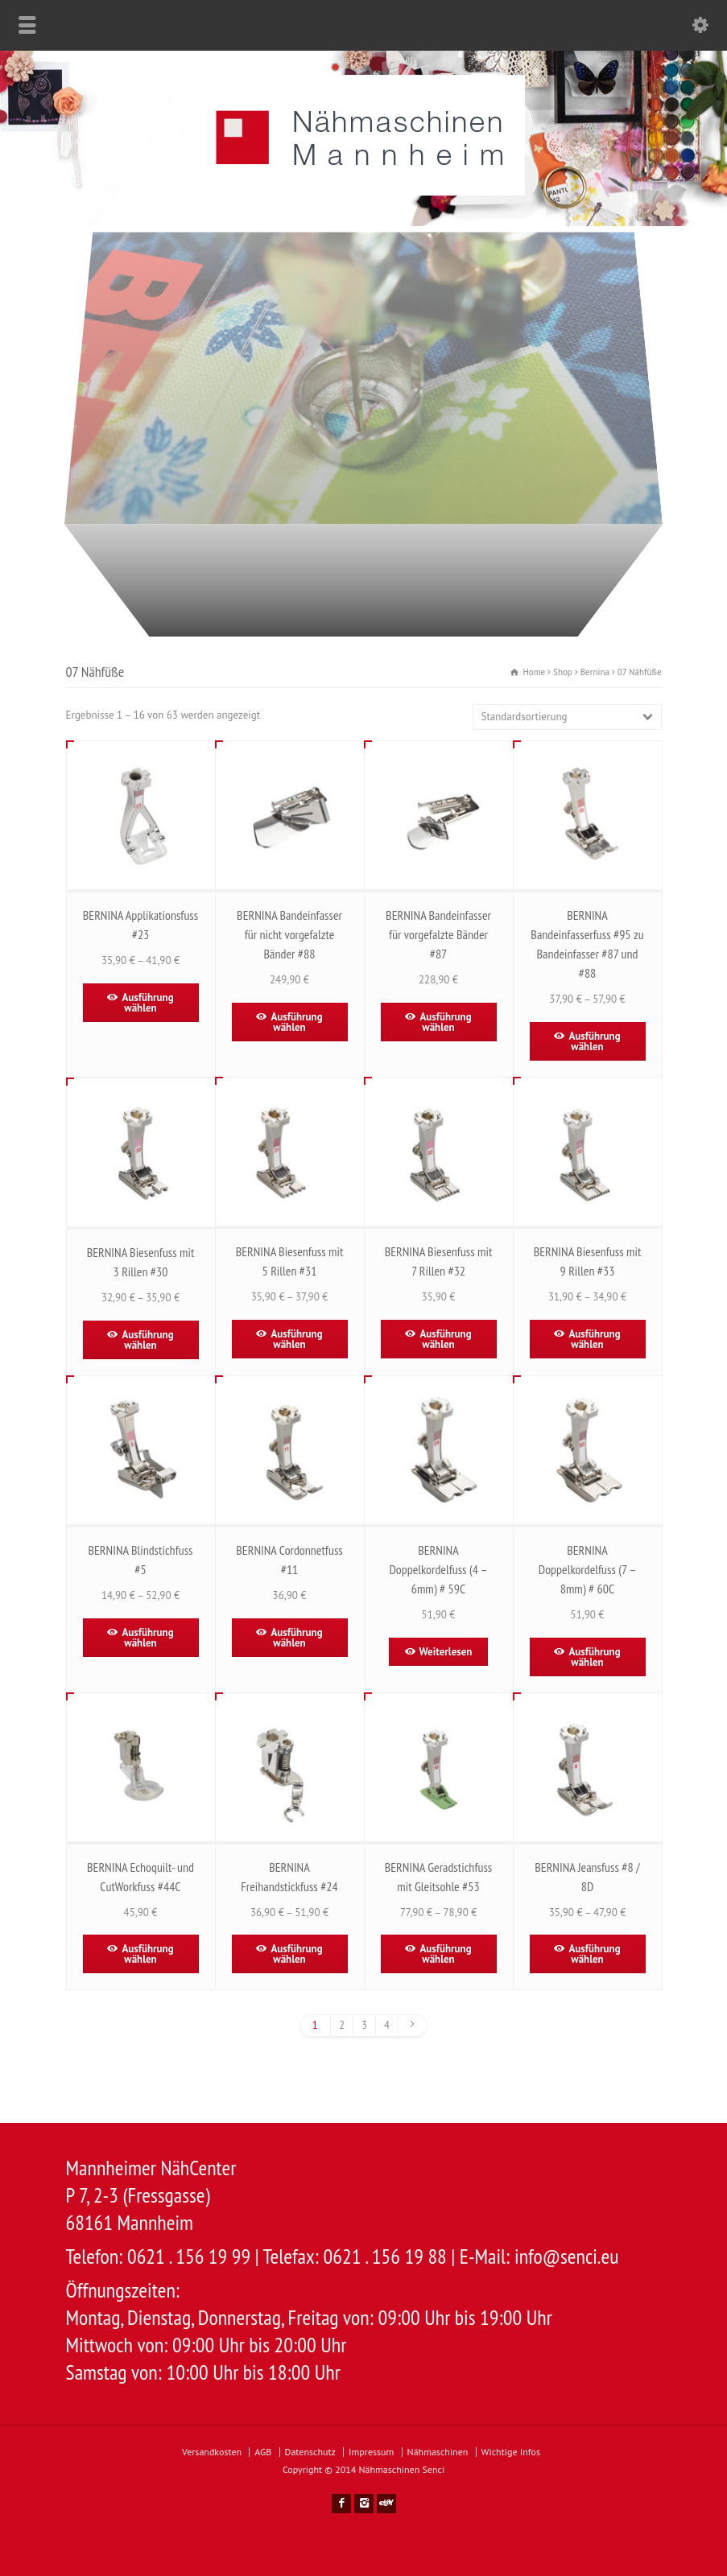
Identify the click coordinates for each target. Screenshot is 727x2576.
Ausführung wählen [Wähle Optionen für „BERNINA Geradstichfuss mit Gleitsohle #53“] (445, 1954)
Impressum (371, 2452)
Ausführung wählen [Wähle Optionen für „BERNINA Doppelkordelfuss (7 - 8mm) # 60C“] (594, 1657)
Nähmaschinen (438, 2452)
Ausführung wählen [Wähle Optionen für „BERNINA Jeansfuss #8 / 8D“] (594, 1954)
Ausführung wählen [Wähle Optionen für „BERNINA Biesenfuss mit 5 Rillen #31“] (296, 1339)
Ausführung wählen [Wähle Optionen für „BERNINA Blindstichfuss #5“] (147, 1638)
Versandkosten (212, 2452)
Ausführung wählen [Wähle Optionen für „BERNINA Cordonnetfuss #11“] (296, 1638)
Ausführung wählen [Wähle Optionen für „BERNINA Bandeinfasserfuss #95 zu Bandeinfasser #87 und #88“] (594, 1041)
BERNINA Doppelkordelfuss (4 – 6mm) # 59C (438, 1569)
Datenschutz (310, 2452)
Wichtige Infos (510, 2452)
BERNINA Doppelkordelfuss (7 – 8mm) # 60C (587, 1569)
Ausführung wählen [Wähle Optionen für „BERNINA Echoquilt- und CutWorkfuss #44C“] (147, 1954)
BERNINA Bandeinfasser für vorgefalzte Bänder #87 (438, 934)
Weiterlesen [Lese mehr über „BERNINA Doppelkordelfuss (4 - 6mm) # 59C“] (446, 1652)
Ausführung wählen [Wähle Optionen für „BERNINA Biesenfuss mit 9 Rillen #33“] (594, 1339)
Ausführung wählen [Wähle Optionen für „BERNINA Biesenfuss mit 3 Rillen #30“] (147, 1340)
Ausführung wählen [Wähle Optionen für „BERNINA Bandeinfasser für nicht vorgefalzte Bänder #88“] (296, 1022)
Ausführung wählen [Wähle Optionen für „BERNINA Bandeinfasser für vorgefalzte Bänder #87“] (445, 1022)
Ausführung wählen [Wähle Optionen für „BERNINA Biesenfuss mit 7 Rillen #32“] (445, 1339)
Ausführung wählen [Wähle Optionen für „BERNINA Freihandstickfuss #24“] (296, 1954)
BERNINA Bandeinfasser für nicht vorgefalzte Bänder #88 (289, 934)
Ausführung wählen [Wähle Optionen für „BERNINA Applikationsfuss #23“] (147, 1003)
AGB (262, 2452)
